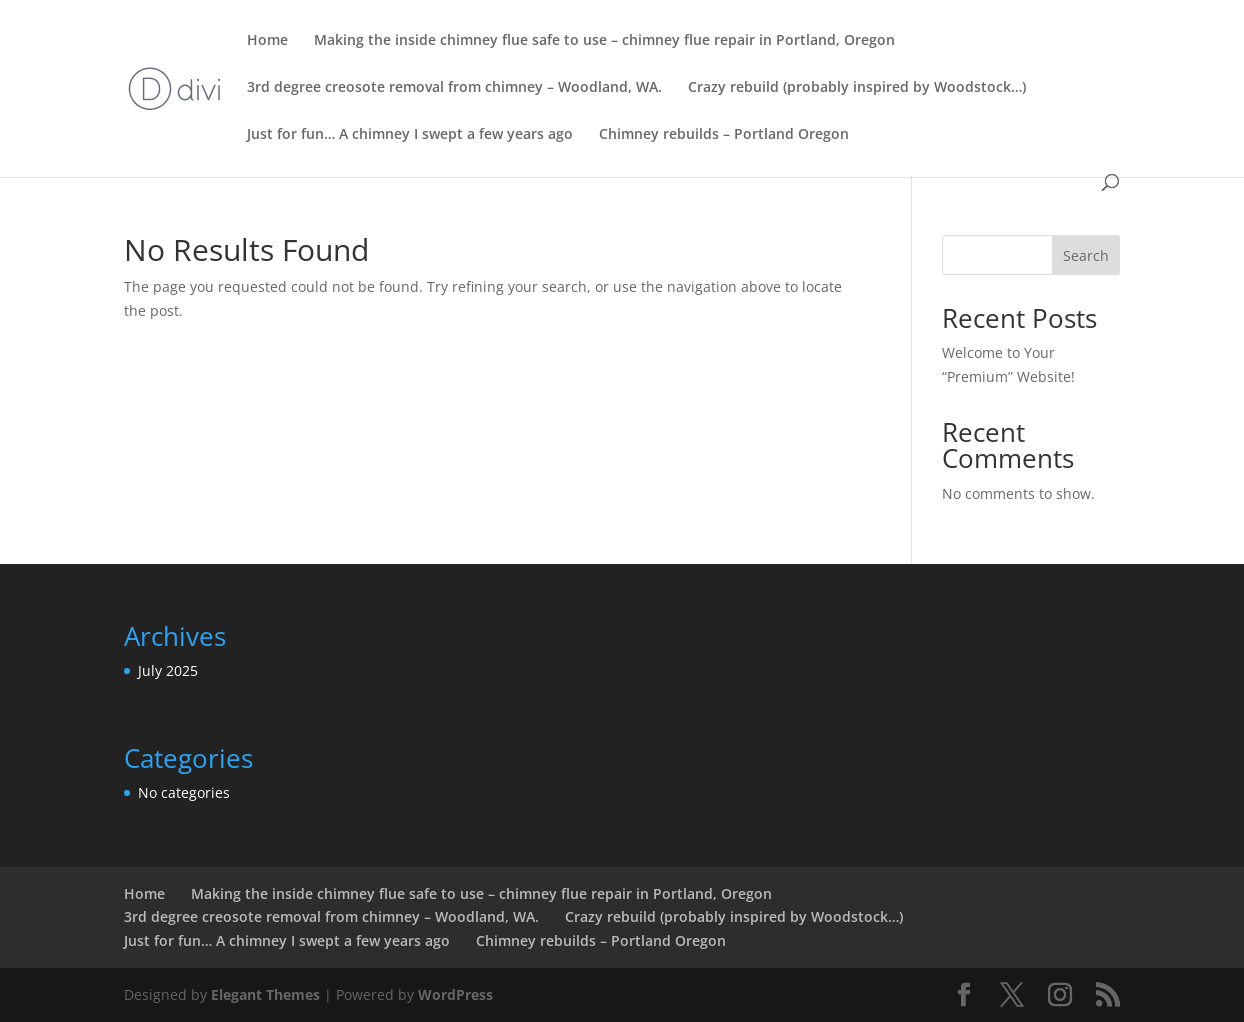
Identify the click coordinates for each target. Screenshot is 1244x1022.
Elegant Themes (265, 994)
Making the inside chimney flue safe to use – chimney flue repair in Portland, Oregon (604, 41)
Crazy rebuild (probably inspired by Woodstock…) (857, 88)
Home (267, 41)
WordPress (455, 994)
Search (1086, 255)
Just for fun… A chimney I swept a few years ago (410, 135)
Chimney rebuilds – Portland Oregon (724, 135)
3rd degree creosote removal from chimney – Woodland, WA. (454, 88)
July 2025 (168, 670)
